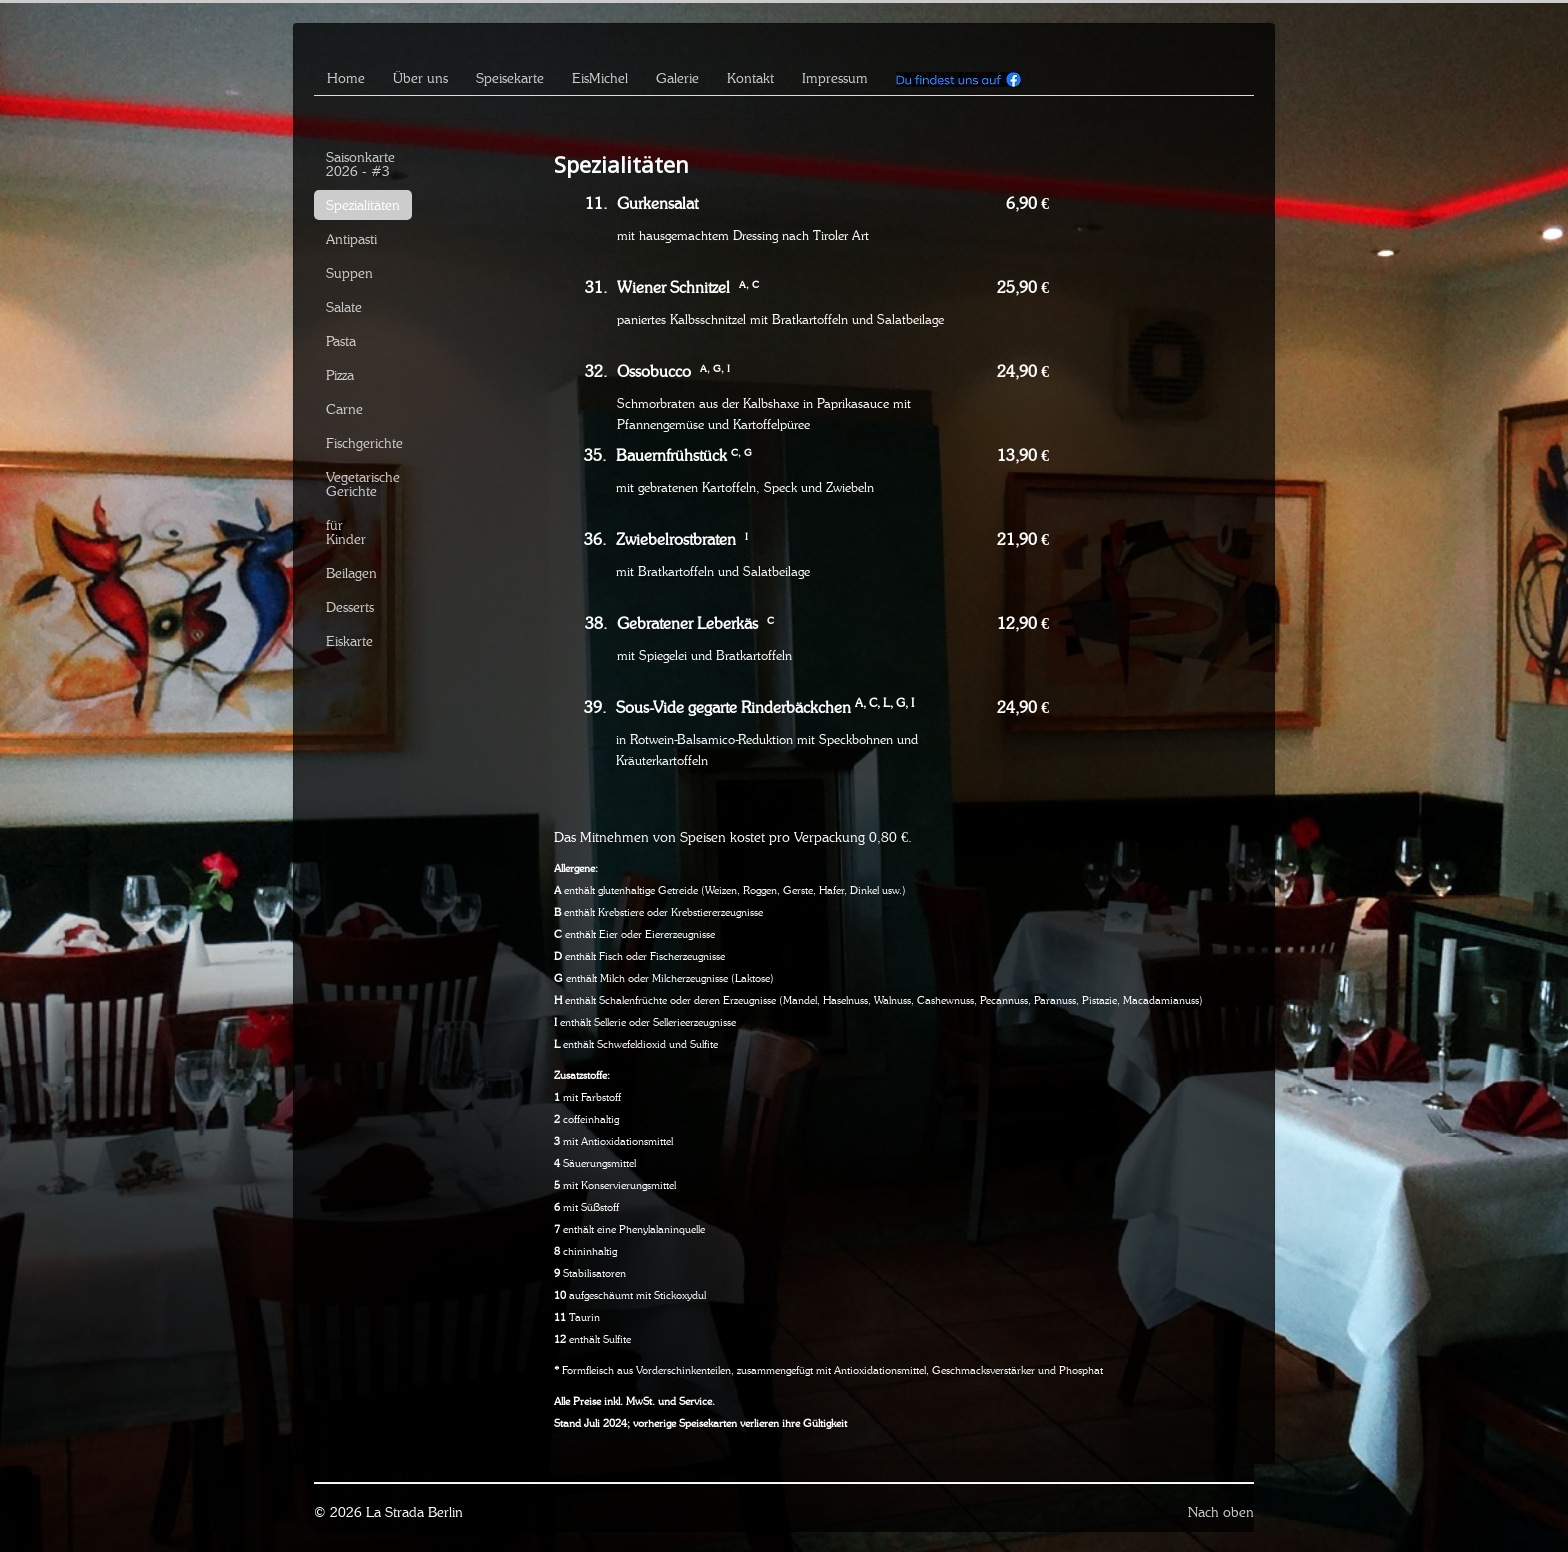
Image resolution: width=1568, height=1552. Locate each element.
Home (346, 78)
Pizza (340, 375)
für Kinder (346, 532)
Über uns (420, 78)
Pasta (341, 341)
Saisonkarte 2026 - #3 (360, 164)
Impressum (835, 78)
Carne (344, 409)
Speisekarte (510, 78)
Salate (344, 307)
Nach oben (1221, 1512)
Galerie (677, 78)
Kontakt (750, 78)
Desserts (350, 607)
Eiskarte (349, 641)
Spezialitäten (363, 205)
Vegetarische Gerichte (363, 484)
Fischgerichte (364, 443)
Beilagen (351, 573)
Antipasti (351, 239)
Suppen (349, 273)
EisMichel (600, 78)
